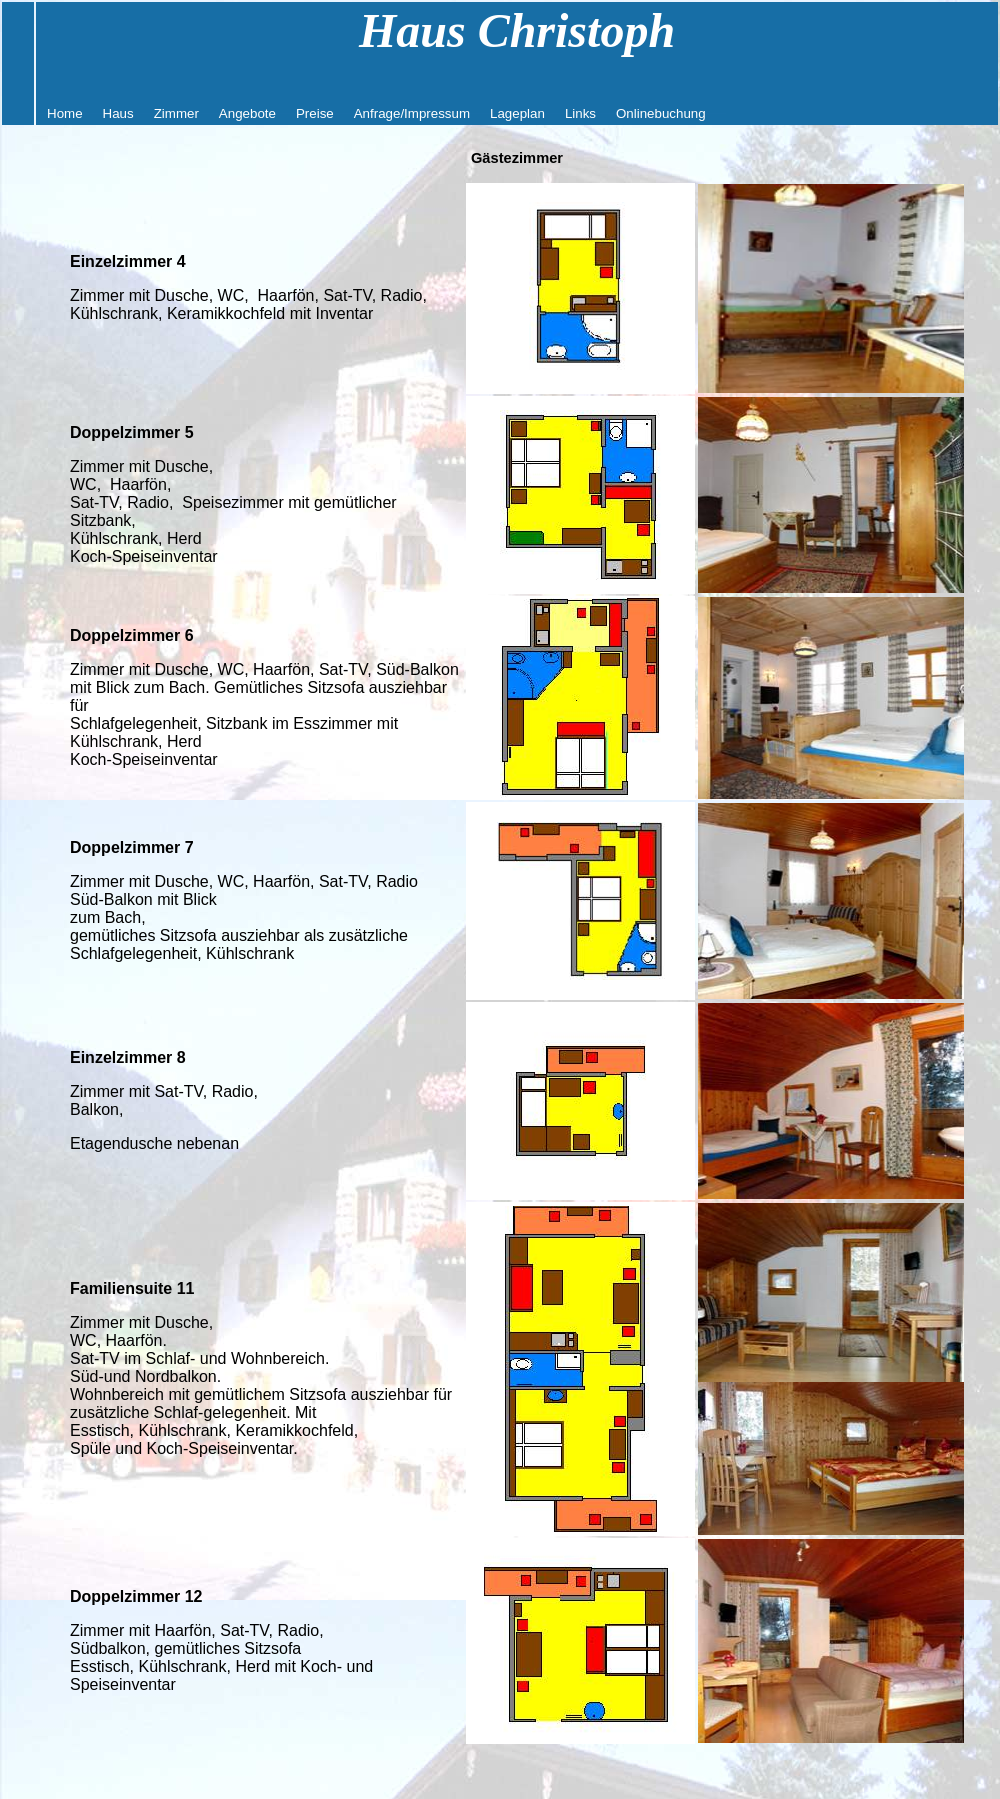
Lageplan (517, 113)
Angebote (247, 113)
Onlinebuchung (661, 113)
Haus (118, 113)
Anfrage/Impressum (412, 113)
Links (580, 113)
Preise (315, 113)
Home (65, 113)
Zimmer (176, 113)
